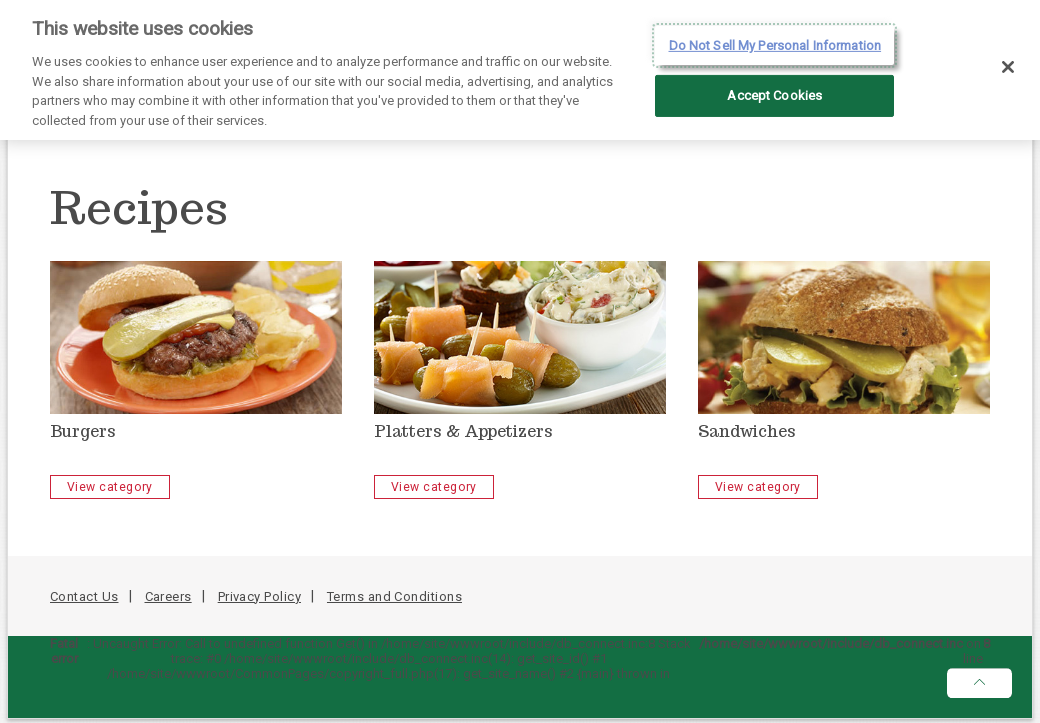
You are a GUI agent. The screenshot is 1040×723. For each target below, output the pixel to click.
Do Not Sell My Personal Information (775, 39)
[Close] (1008, 61)
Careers (168, 596)
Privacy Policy (259, 596)
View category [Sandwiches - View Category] (758, 487)
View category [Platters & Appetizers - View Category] (434, 487)
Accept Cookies (774, 90)
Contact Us (84, 596)
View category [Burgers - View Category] (110, 487)
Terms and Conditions (394, 596)
